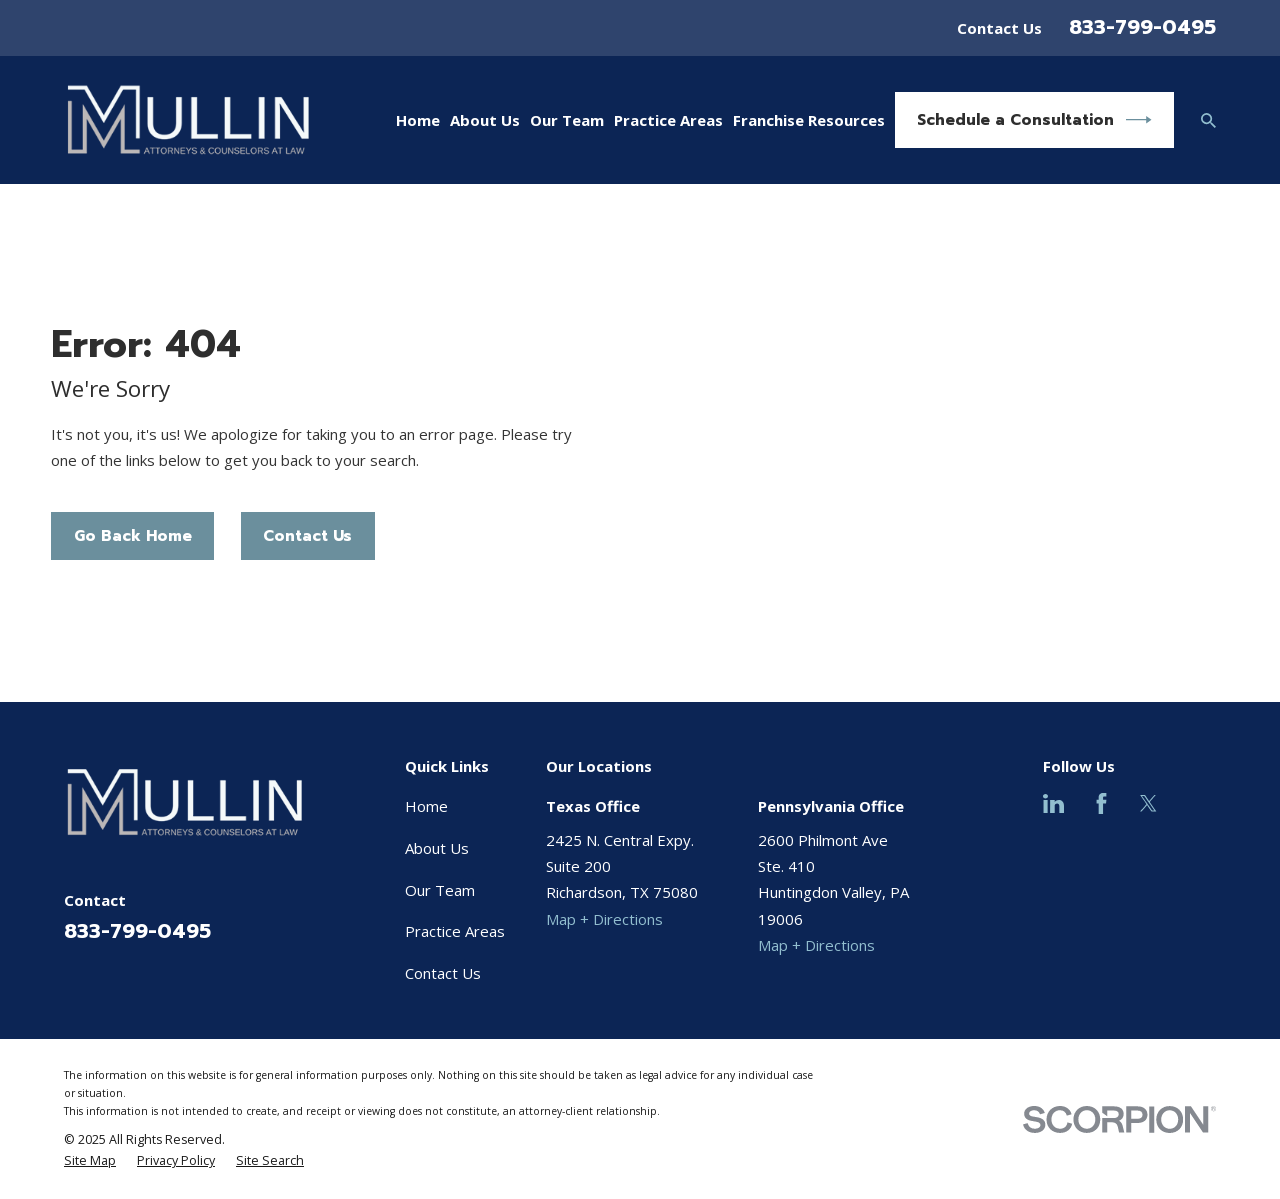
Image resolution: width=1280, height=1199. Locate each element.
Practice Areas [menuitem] (668, 120)
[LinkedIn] (1053, 803)
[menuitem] (90, 1161)
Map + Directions (604, 919)
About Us (437, 848)
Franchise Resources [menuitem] (809, 120)
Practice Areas (455, 931)
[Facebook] (1101, 803)
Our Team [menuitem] (567, 120)
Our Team (440, 890)
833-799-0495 (1142, 27)
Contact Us (999, 28)
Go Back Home (133, 536)
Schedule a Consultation (1034, 120)
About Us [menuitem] (485, 120)
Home (426, 806)
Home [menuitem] (418, 120)
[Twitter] (1148, 803)
